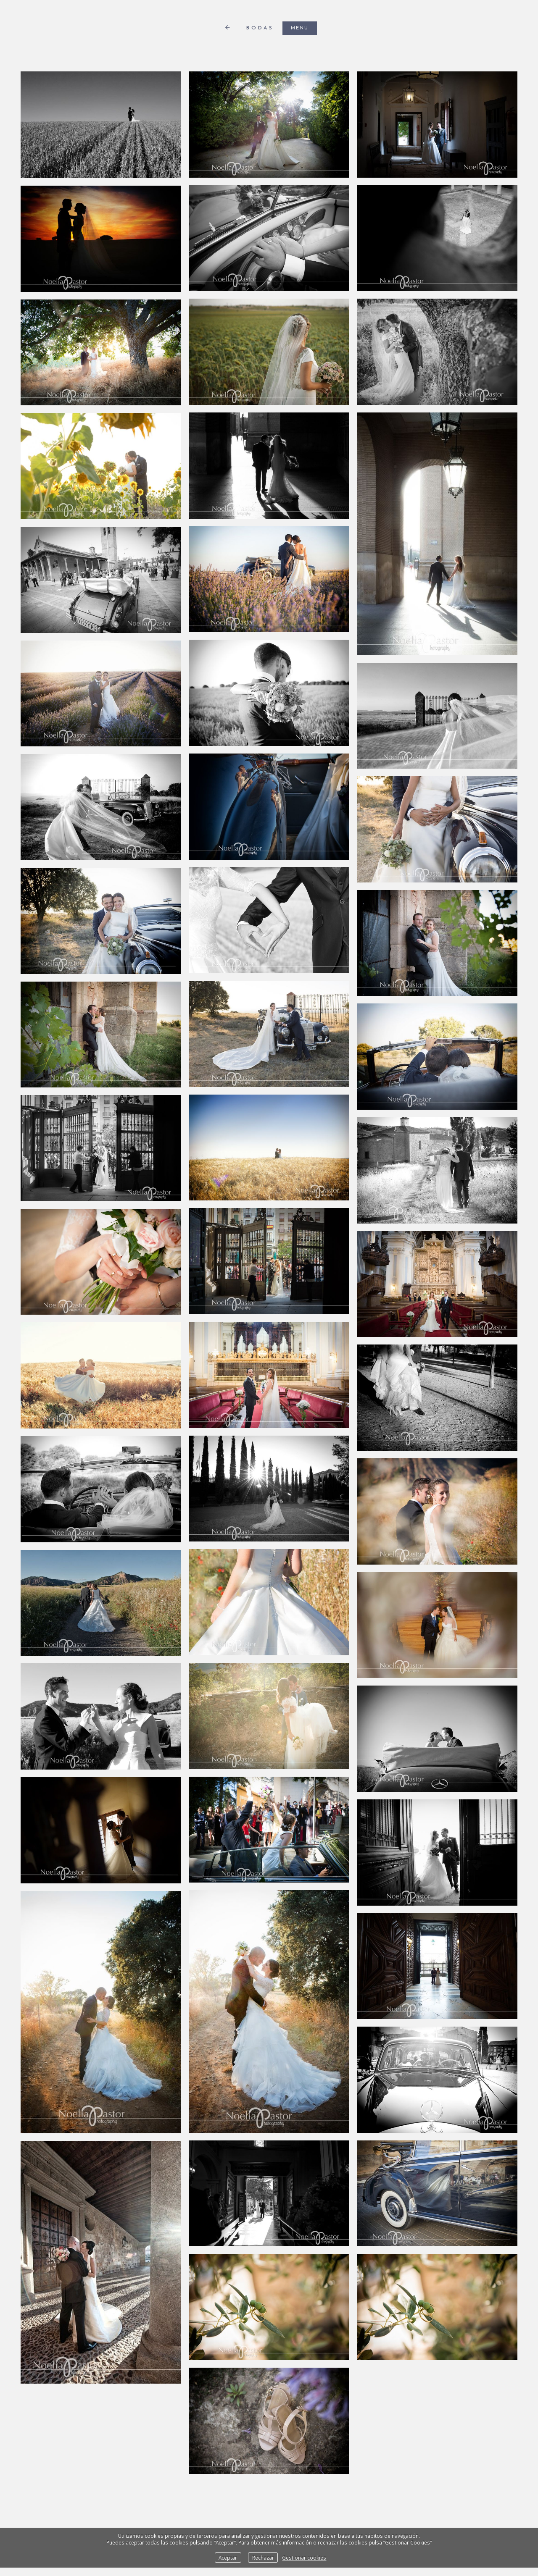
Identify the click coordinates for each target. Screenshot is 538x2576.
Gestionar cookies (304, 2557)
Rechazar (263, 2557)
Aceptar (228, 2557)
